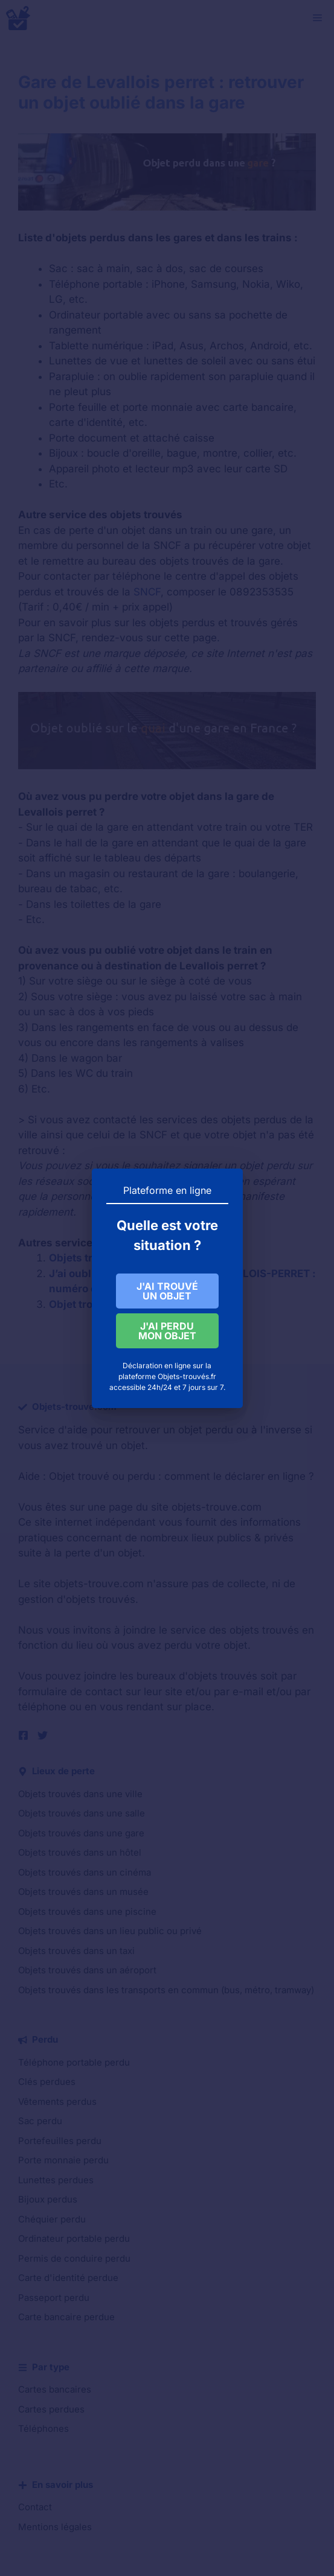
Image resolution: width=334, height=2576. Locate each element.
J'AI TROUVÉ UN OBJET (167, 1291)
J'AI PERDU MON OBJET (167, 1332)
